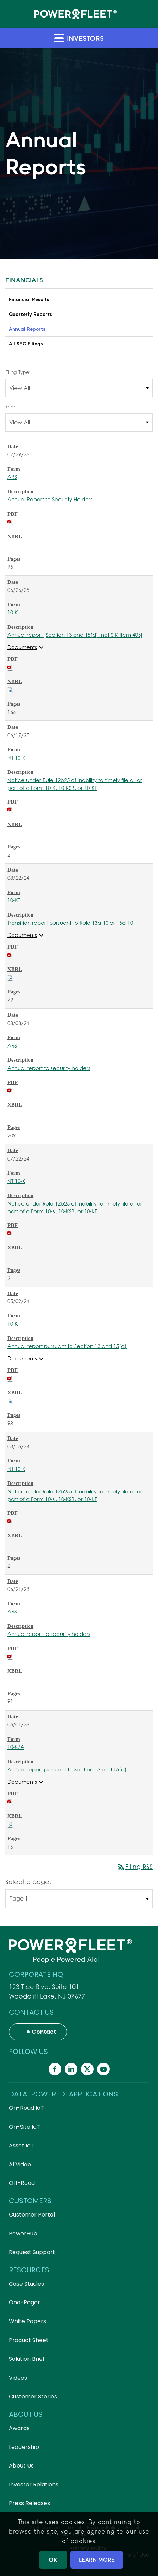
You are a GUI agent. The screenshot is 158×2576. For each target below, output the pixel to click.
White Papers (27, 2321)
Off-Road (22, 2183)
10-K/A (15, 1747)
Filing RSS (135, 1866)
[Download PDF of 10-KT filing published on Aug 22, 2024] (10, 955)
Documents (26, 647)
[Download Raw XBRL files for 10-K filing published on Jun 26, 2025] (10, 689)
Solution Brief (27, 2359)
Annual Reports (27, 329)
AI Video (20, 2164)
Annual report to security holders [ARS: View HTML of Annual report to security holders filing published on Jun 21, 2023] (48, 1634)
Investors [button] (79, 37)
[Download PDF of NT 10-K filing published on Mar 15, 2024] (10, 1521)
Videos (18, 2378)
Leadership (24, 2447)
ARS (12, 477)
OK (53, 2559)
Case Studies (26, 2284)
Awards (19, 2428)
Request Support (32, 2252)
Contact (44, 2032)
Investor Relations (33, 2485)
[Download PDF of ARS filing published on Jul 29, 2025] (10, 521)
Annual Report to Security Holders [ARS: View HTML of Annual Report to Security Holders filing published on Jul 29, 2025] (50, 499)
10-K (12, 612)
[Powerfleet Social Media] (55, 2069)
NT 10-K (16, 757)
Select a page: (28, 1881)
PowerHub (23, 2234)
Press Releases (29, 2503)
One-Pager (24, 2302)
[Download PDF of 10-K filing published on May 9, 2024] (10, 1378)
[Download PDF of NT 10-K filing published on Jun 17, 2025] (10, 809)
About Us (21, 2466)
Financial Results (29, 299)
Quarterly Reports (30, 314)
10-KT (13, 900)
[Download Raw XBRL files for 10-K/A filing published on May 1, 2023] (10, 1824)
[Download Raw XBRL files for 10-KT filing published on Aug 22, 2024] (10, 977)
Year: (10, 406)
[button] (145, 14)
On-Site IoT (24, 2127)
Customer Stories (33, 2396)
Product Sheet (29, 2340)
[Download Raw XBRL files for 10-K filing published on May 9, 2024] (10, 1401)
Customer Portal (32, 2215)
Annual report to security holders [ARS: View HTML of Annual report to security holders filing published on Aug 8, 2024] (48, 1068)
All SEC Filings (26, 343)
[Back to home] (75, 14)
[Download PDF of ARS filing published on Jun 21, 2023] (10, 1656)
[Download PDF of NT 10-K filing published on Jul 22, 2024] (10, 1233)
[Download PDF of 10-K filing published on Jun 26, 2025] (10, 667)
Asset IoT (21, 2145)
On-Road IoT (26, 2108)
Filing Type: (17, 372)
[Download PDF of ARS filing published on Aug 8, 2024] (10, 1090)
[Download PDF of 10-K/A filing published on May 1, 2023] (10, 1801)
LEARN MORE (97, 2559)
